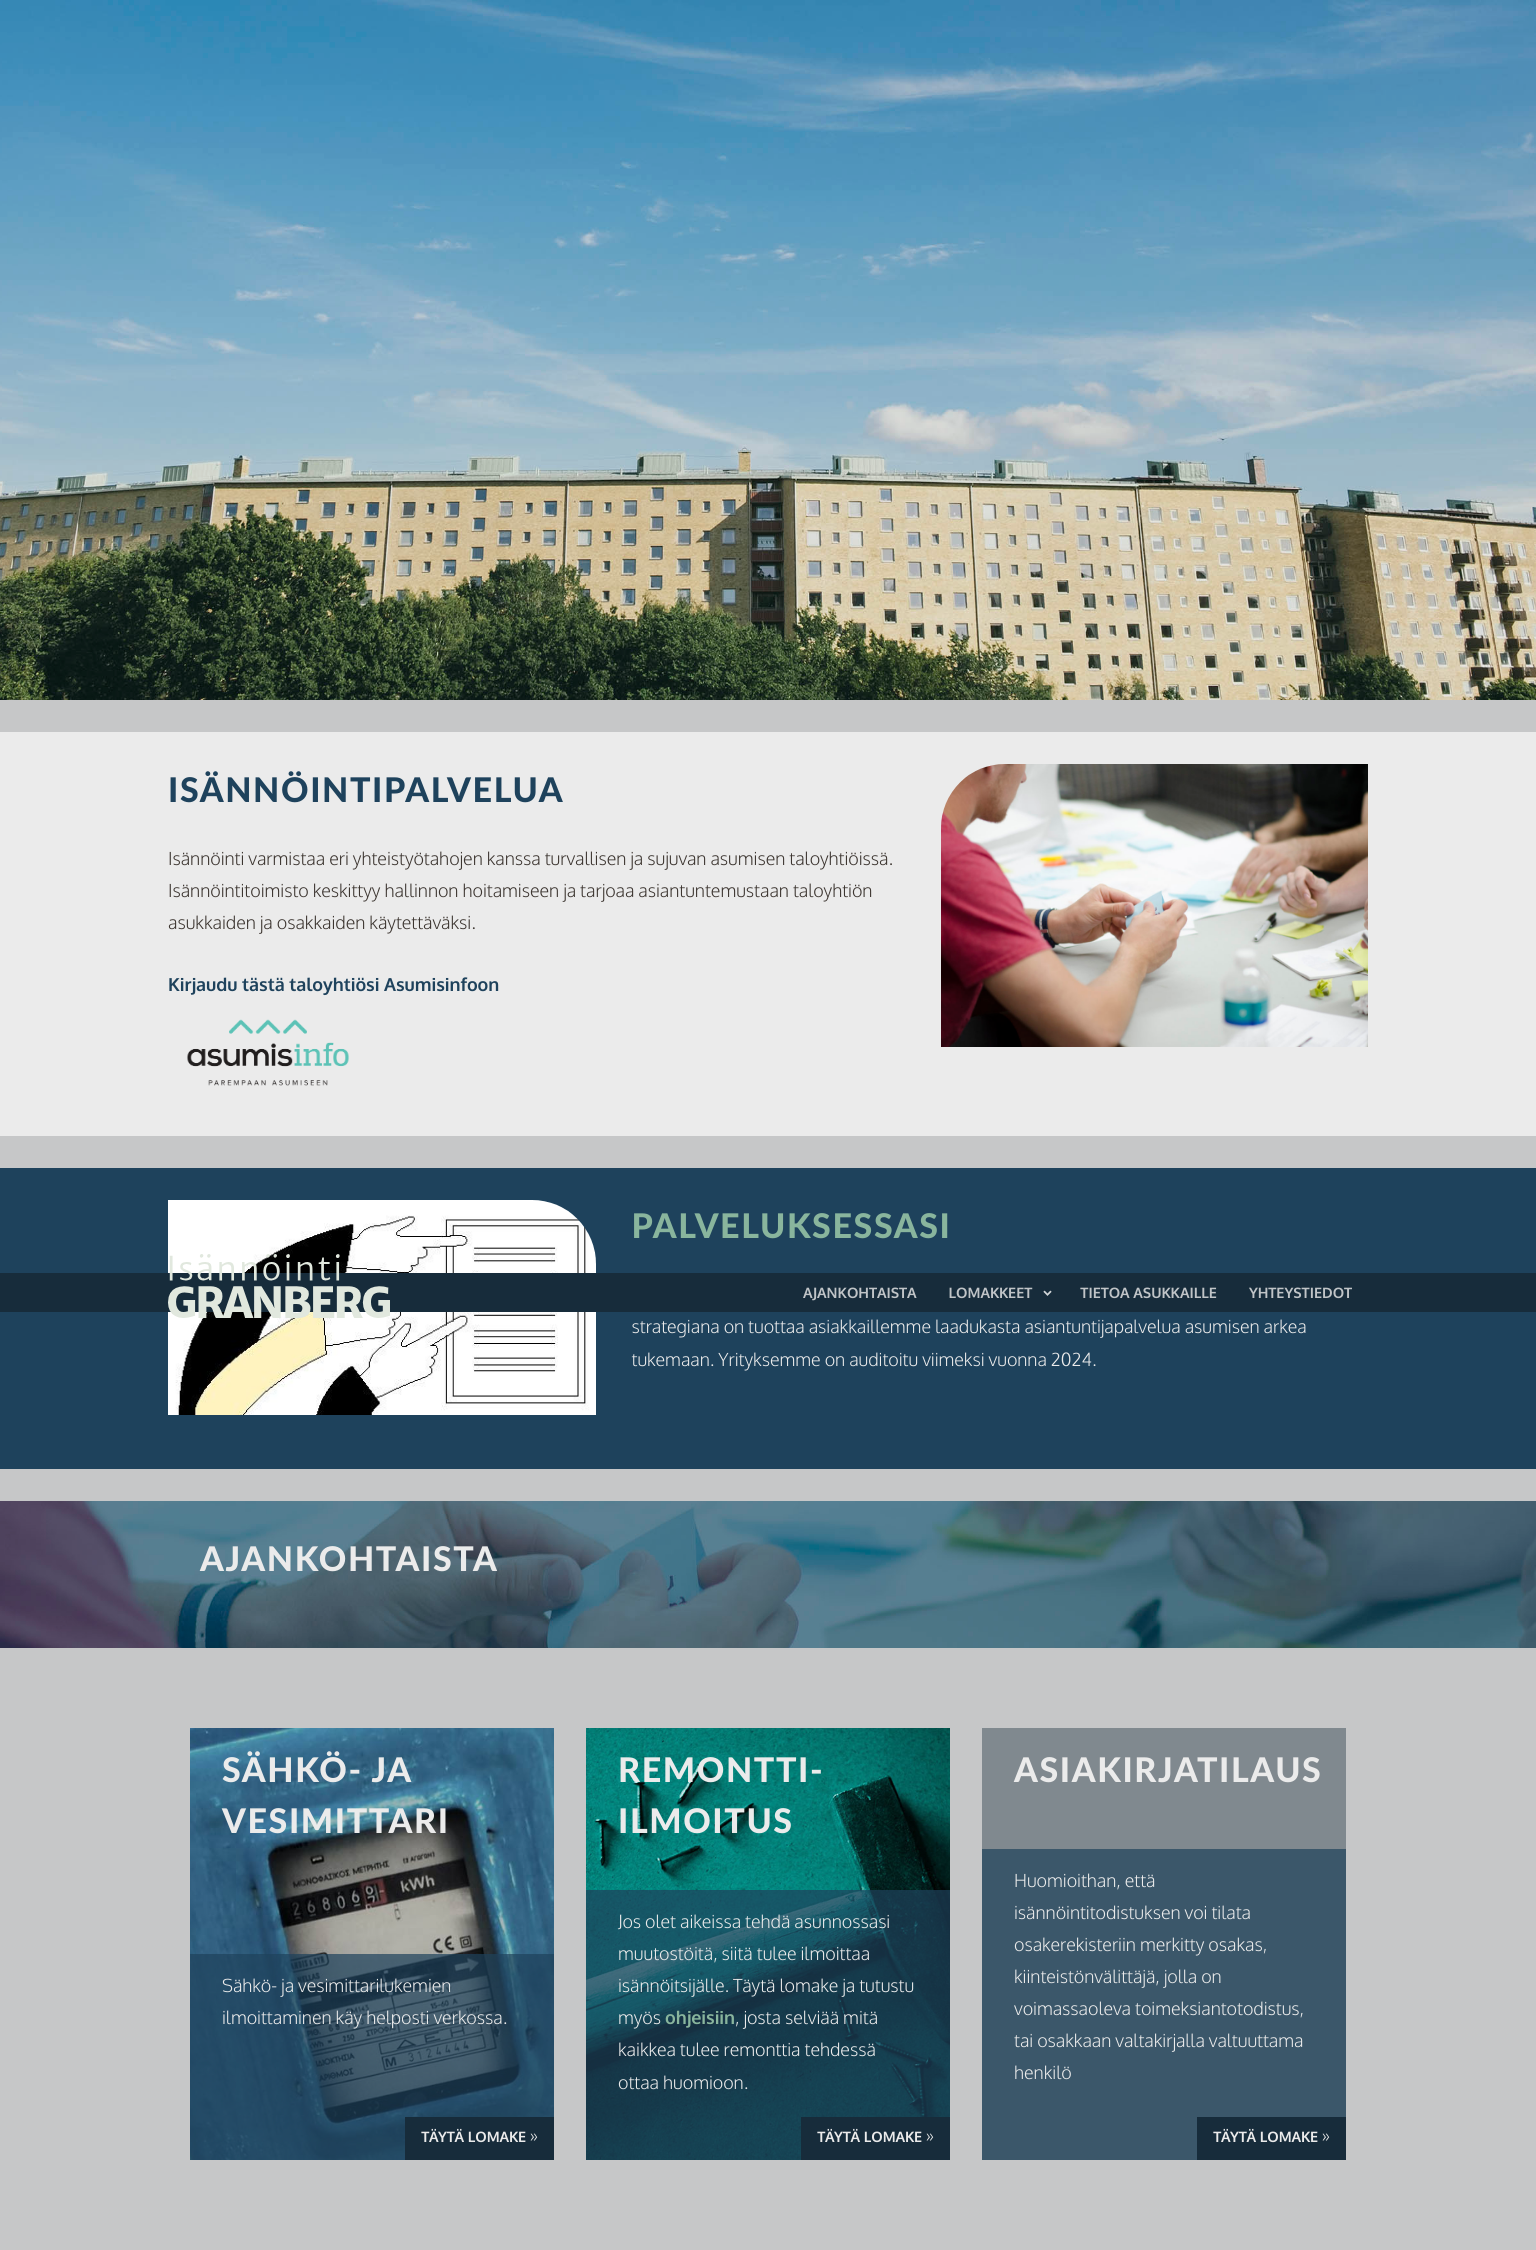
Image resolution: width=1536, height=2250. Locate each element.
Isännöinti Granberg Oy (335, 1286)
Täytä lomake (487, 2139)
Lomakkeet (991, 1293)
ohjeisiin (700, 2018)
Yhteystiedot (1300, 1293)
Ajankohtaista (859, 1293)
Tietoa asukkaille (1148, 1293)
